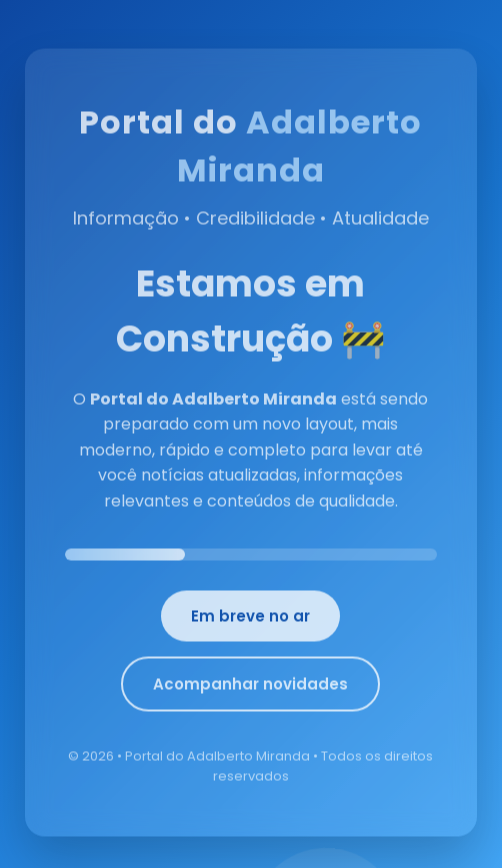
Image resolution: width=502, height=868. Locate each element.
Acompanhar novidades (250, 688)
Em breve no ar (250, 620)
